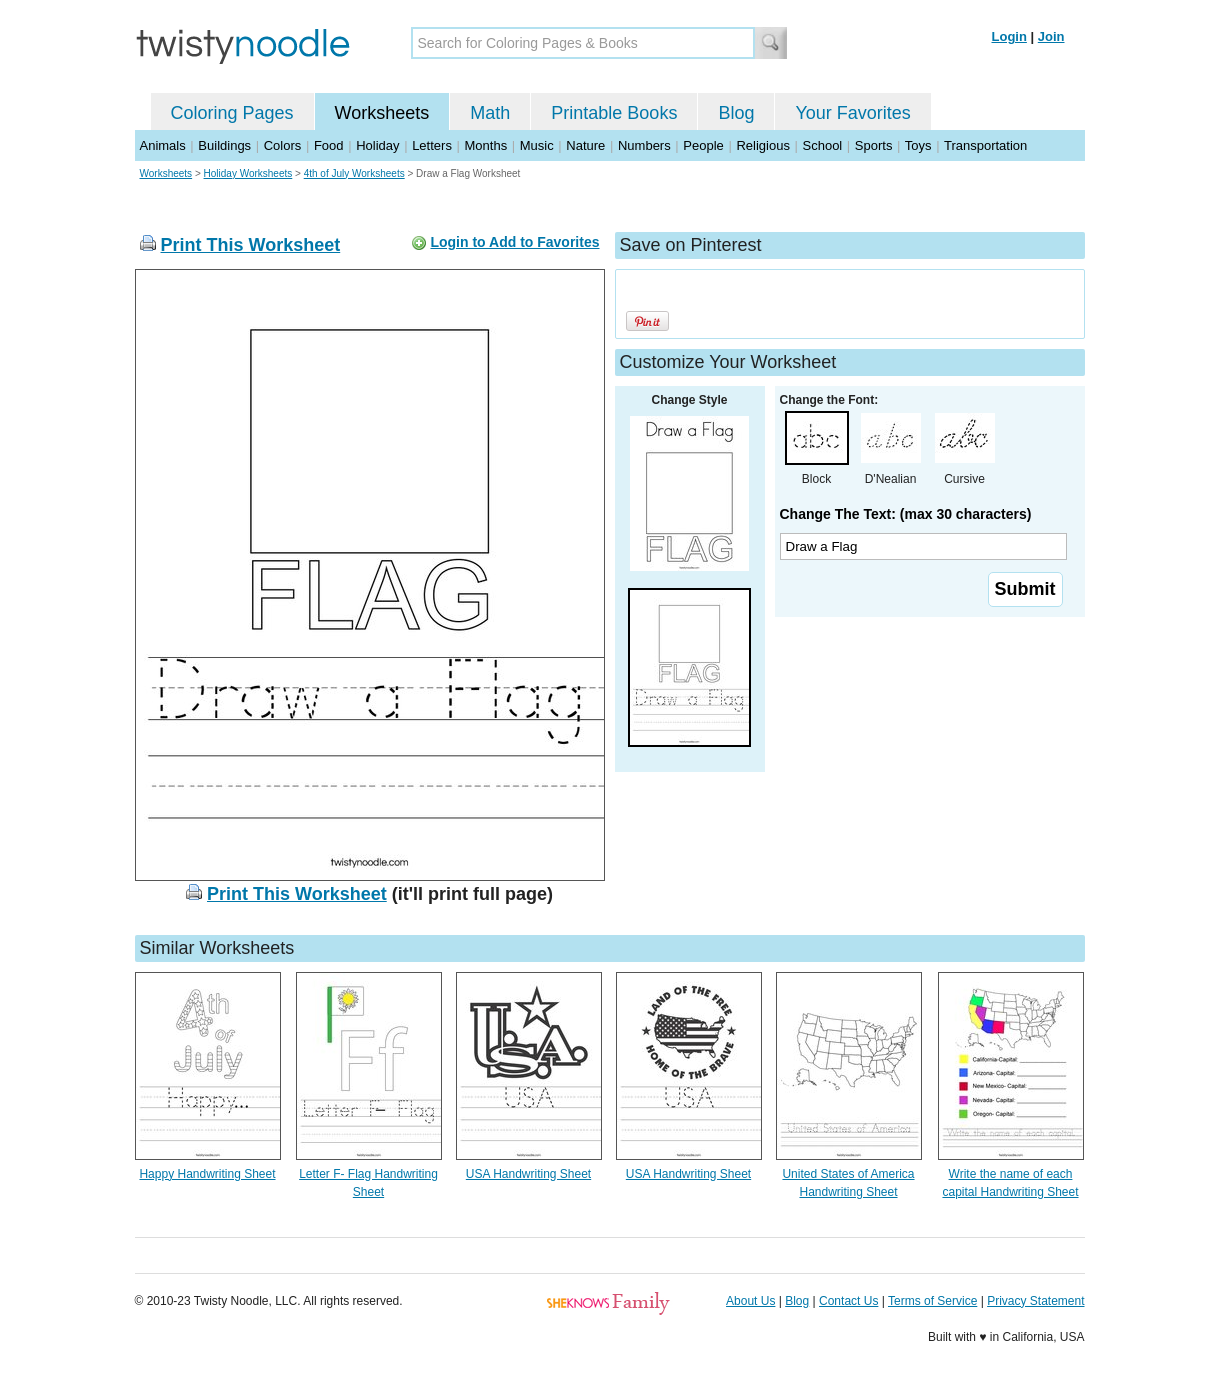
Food (329, 145)
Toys (918, 145)
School (823, 145)
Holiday (377, 145)
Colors (283, 145)
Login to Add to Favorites (514, 242)
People (703, 145)
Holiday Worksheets (248, 173)
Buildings (224, 145)
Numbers (644, 145)
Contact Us (848, 1301)
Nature (585, 145)
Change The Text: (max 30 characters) (906, 514)
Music (537, 145)
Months (486, 145)
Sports (874, 145)
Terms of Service (932, 1301)
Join (1051, 36)
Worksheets (382, 113)
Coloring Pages (232, 113)
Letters (432, 145)
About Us (750, 1301)
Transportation (985, 145)
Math (490, 113)
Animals (163, 145)
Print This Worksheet (251, 245)
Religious (762, 145)
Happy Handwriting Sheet (207, 1174)
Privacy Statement (1035, 1301)
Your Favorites (852, 113)
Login (1009, 36)
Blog (736, 113)
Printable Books (614, 113)
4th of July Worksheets (354, 173)
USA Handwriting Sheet (528, 1174)
